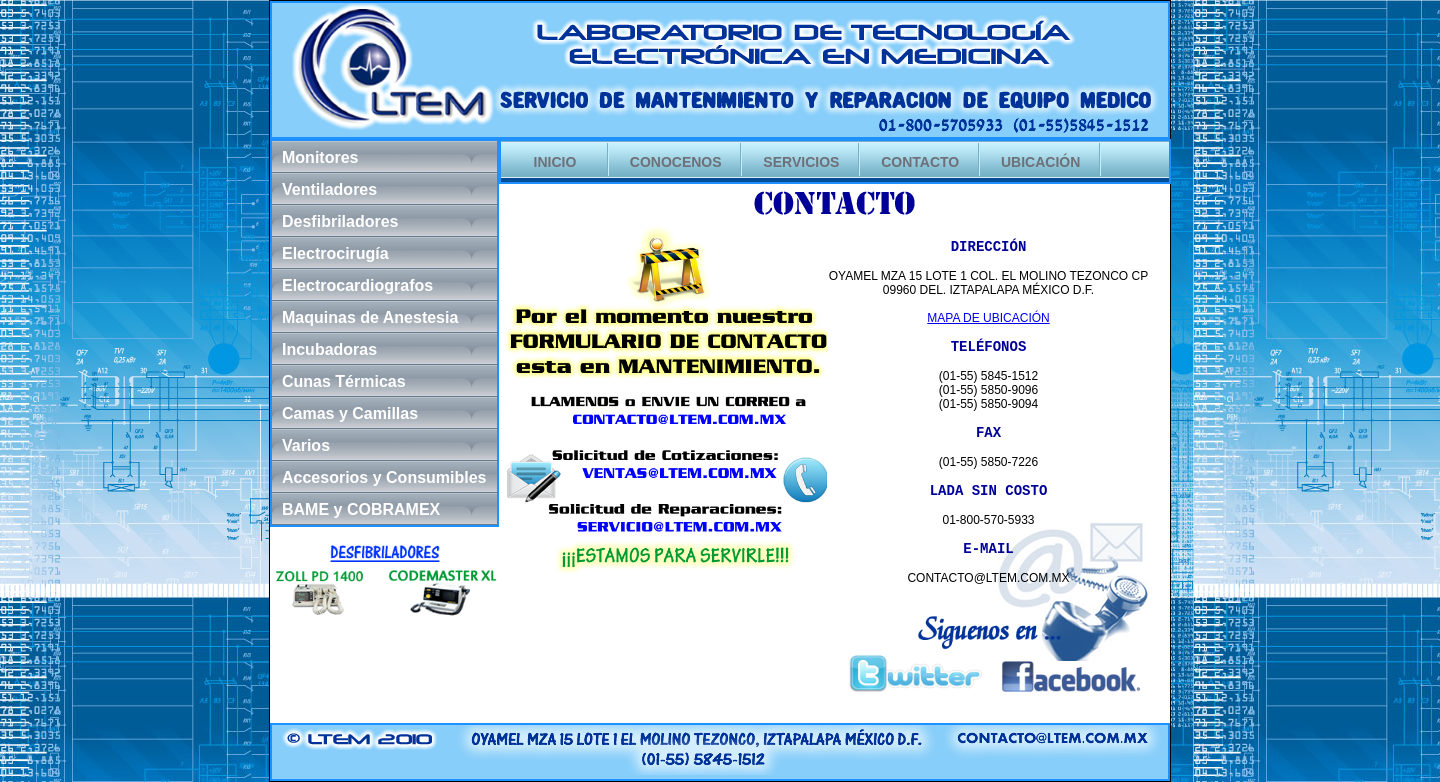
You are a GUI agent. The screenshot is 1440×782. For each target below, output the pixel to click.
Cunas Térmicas (344, 381)
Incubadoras (329, 349)
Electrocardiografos (357, 285)
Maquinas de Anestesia (370, 317)
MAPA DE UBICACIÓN (988, 318)
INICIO (555, 162)
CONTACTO (920, 162)
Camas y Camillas (350, 413)
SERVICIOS (801, 162)
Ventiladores (329, 189)
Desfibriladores (340, 221)
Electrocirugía (335, 253)
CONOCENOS (676, 162)
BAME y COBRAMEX (361, 509)
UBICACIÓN (1040, 162)
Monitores (320, 157)
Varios (306, 445)
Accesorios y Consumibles (384, 477)
